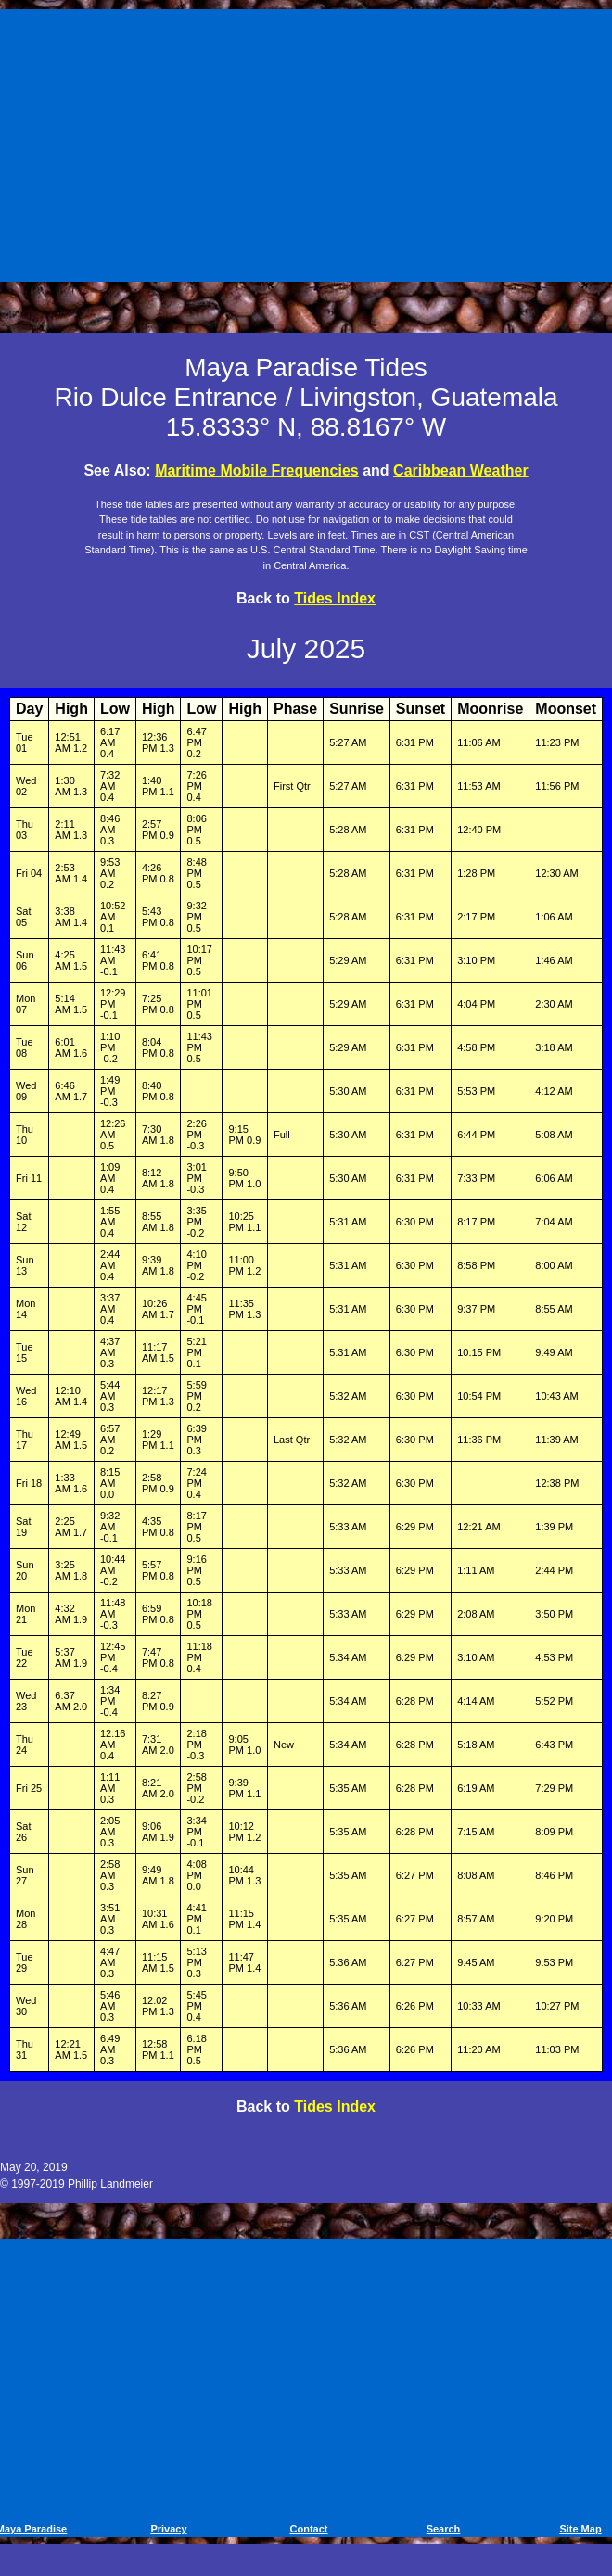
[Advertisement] (309, 142)
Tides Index (335, 598)
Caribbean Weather (461, 470)
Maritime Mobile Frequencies (257, 470)
